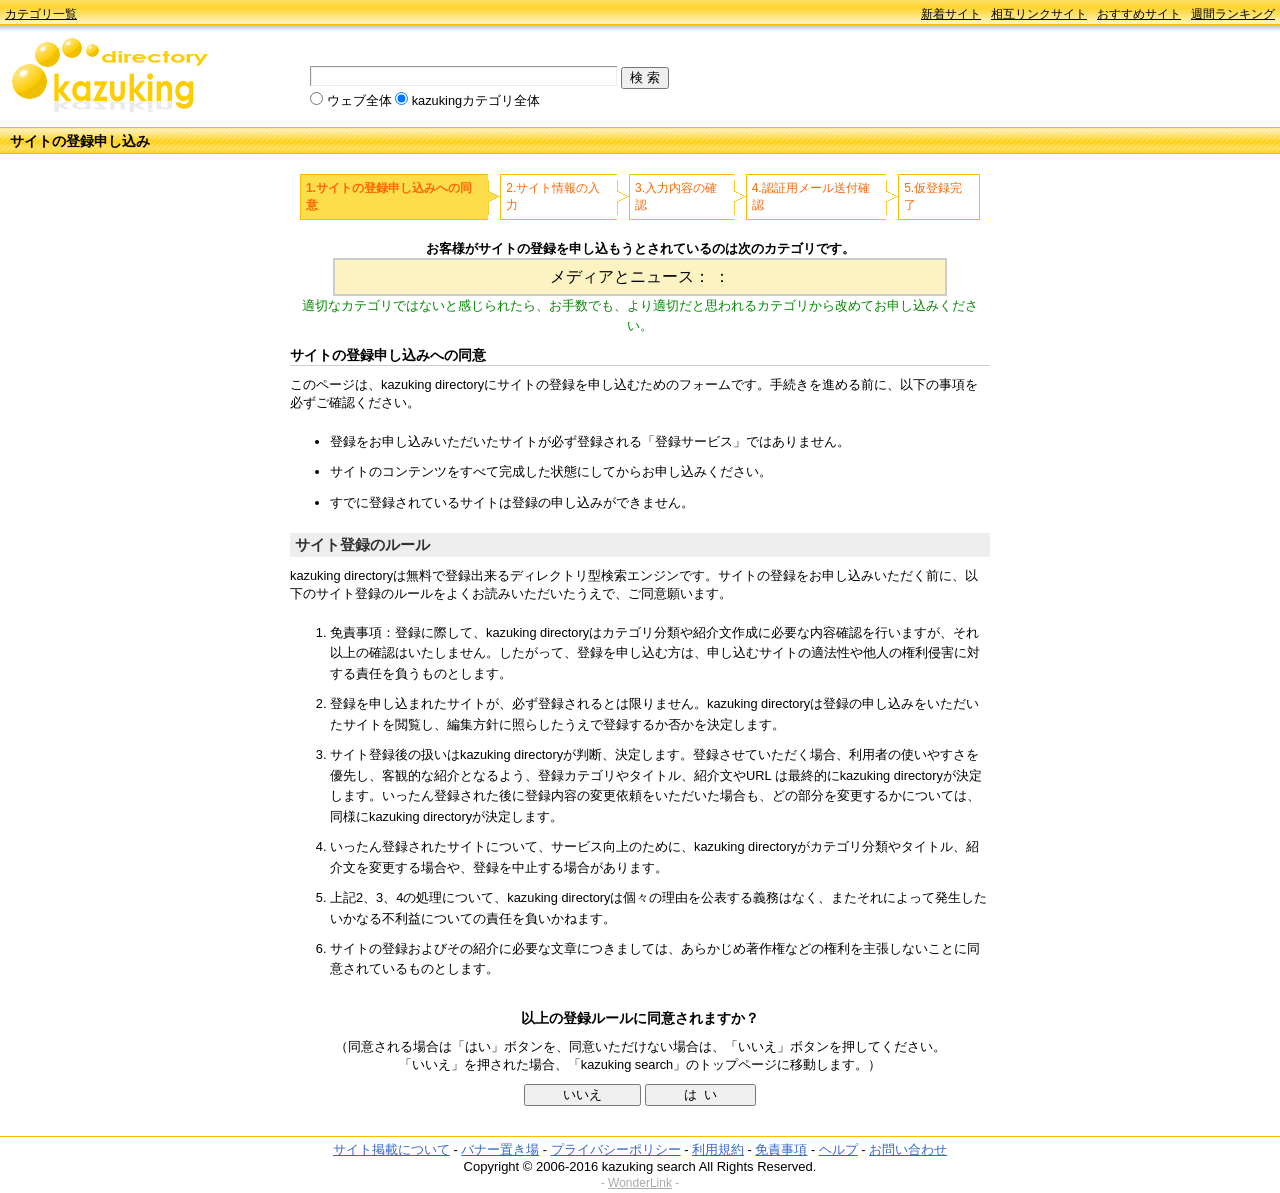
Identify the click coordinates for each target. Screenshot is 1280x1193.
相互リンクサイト (1039, 14)
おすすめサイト (1139, 14)
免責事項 (781, 1149)
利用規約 (718, 1149)
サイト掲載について (391, 1149)
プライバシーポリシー (616, 1149)
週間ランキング (1233, 14)
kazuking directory (110, 77)
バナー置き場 (500, 1149)
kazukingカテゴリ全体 (476, 100)
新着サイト (951, 14)
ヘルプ (838, 1149)
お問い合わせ (908, 1149)
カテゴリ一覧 (41, 14)
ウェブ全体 (359, 100)
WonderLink (640, 1183)
